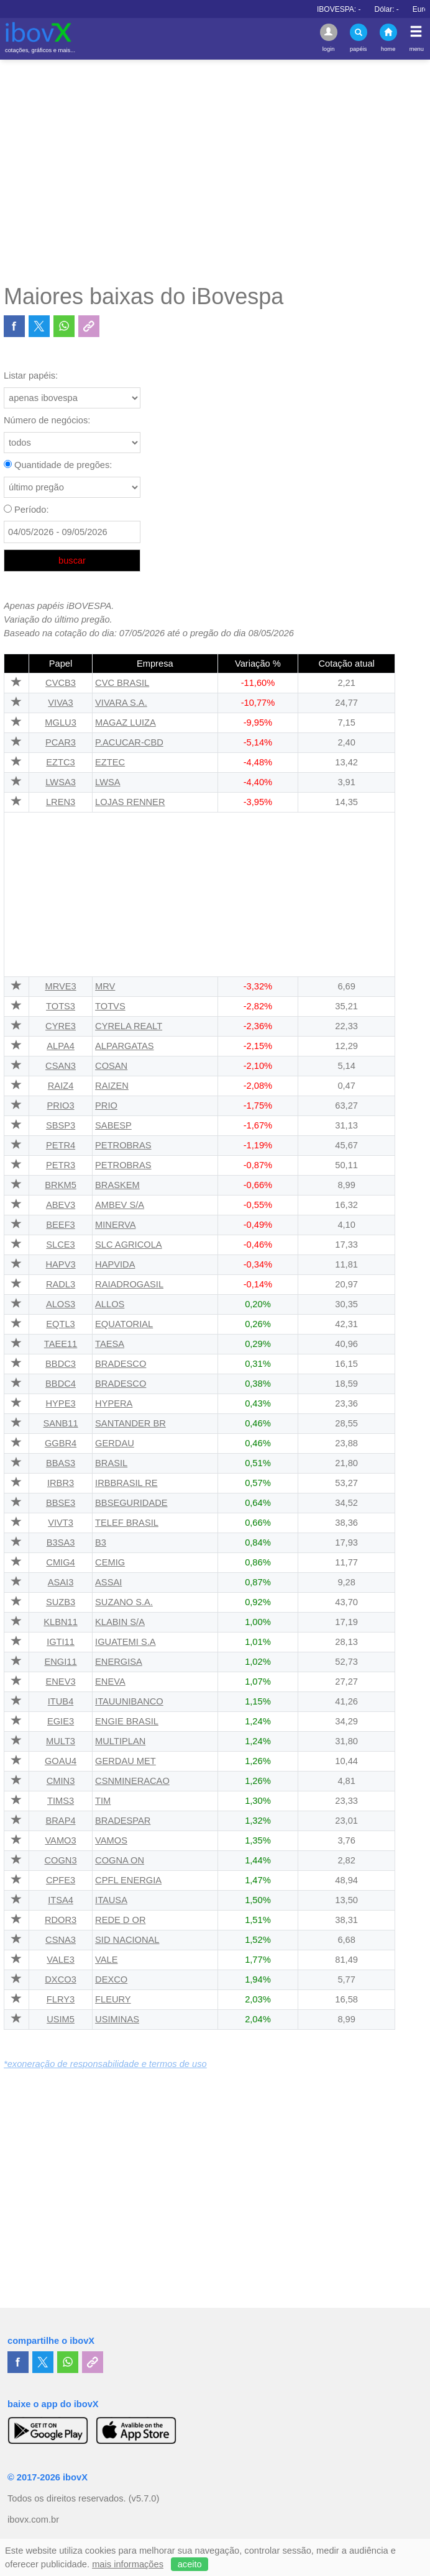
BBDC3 (60, 1364)
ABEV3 (60, 1205)
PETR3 (60, 1165)
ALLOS (109, 1304)
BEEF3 (60, 1225)
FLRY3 (61, 1999)
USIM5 (61, 2019)
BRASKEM (117, 1185)
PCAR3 (60, 742)
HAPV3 (61, 1264)
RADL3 (60, 1284)
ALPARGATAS (124, 1046)
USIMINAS (117, 2019)
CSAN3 (60, 1066)
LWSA (107, 782)
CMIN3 (61, 1781)
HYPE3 (61, 1403)
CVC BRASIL (122, 683)
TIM (103, 1801)
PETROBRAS (123, 1145)
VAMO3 (60, 1840)
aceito (190, 2564)
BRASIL (111, 1463)
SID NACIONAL (127, 1940)
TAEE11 (61, 1344)
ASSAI (108, 1582)
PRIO (106, 1105)
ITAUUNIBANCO (129, 1701)
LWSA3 (60, 782)
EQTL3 (60, 1324)
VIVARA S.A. (121, 703)
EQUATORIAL (124, 1324)
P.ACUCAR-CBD (129, 742)
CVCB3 (60, 683)
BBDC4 (60, 1384)
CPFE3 (60, 1880)
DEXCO (111, 1979)
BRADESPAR (122, 1821)
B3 (100, 1542)
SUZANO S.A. (124, 1602)
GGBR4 (60, 1443)
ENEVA (110, 1682)
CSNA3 (60, 1940)
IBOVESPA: (389, 9)
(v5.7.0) (144, 2498)
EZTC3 (60, 762)
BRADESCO (120, 1364)
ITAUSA (111, 1900)
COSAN (111, 1066)
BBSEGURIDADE (131, 1503)
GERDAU (114, 1443)
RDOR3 (60, 1920)
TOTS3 (60, 1006)
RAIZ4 (61, 1086)
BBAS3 (60, 1463)
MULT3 (60, 1741)
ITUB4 (61, 1701)
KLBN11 (60, 1622)
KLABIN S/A (120, 1622)
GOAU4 (60, 1761)
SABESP (113, 1125)
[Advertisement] (215, 171)
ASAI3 (61, 1582)
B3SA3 (61, 1542)
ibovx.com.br (33, 2519)
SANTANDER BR (130, 1423)
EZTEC (110, 762)
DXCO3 (60, 1979)
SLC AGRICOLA (128, 1245)
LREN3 (60, 802)
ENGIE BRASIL (126, 1721)
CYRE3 (60, 1026)
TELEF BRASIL (126, 1523)
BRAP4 (61, 1821)
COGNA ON (119, 1860)
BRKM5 (60, 1185)
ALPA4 (61, 1046)
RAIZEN (112, 1086)
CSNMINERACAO (132, 1781)
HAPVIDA (115, 1264)
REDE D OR (120, 1920)
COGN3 (60, 1860)
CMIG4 (60, 1562)
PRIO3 (61, 1105)
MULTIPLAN (120, 1741)
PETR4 (60, 1145)
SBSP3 (60, 1125)
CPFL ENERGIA (128, 1880)
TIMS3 (60, 1801)
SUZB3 (60, 1602)
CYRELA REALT (128, 1026)
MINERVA (115, 1225)
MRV (105, 986)
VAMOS (111, 1840)
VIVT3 (60, 1523)
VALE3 (61, 1960)
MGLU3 (60, 722)
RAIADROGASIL (129, 1284)
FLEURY (113, 1999)
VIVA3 (60, 703)
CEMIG (110, 1562)
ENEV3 (61, 1682)
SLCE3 (60, 1245)
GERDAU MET (125, 1761)
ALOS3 (60, 1304)
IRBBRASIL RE (126, 1483)
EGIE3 (60, 1721)
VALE (106, 1960)
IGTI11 (61, 1642)
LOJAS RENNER (130, 802)
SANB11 (60, 1423)
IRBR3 (60, 1483)
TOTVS (110, 1006)
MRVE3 (60, 986)
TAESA (109, 1344)
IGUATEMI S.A (125, 1642)
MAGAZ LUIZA (125, 722)
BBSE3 (60, 1503)
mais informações (127, 2564)
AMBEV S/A (119, 1205)
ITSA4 (60, 1900)
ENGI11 (60, 1662)
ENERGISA (118, 1662)
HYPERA (113, 1403)
